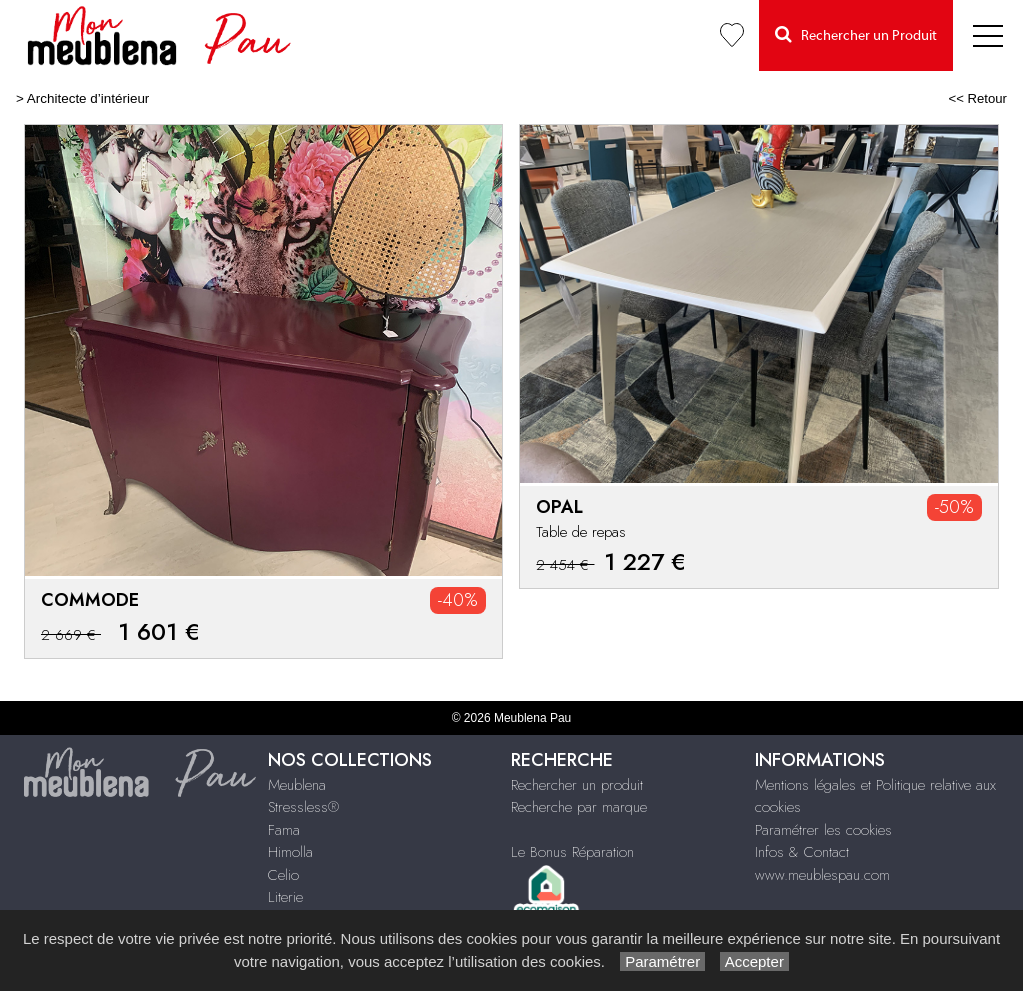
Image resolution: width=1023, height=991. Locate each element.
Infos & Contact (802, 852)
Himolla (290, 852)
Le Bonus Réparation (572, 852)
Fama (284, 830)
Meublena (297, 785)
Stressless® (303, 807)
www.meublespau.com (822, 875)
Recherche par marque (579, 807)
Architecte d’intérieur (88, 98)
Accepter (754, 961)
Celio (283, 875)
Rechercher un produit (577, 785)
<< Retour (977, 98)
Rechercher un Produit (856, 34)
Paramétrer (662, 961)
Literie (285, 897)
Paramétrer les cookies (823, 830)
